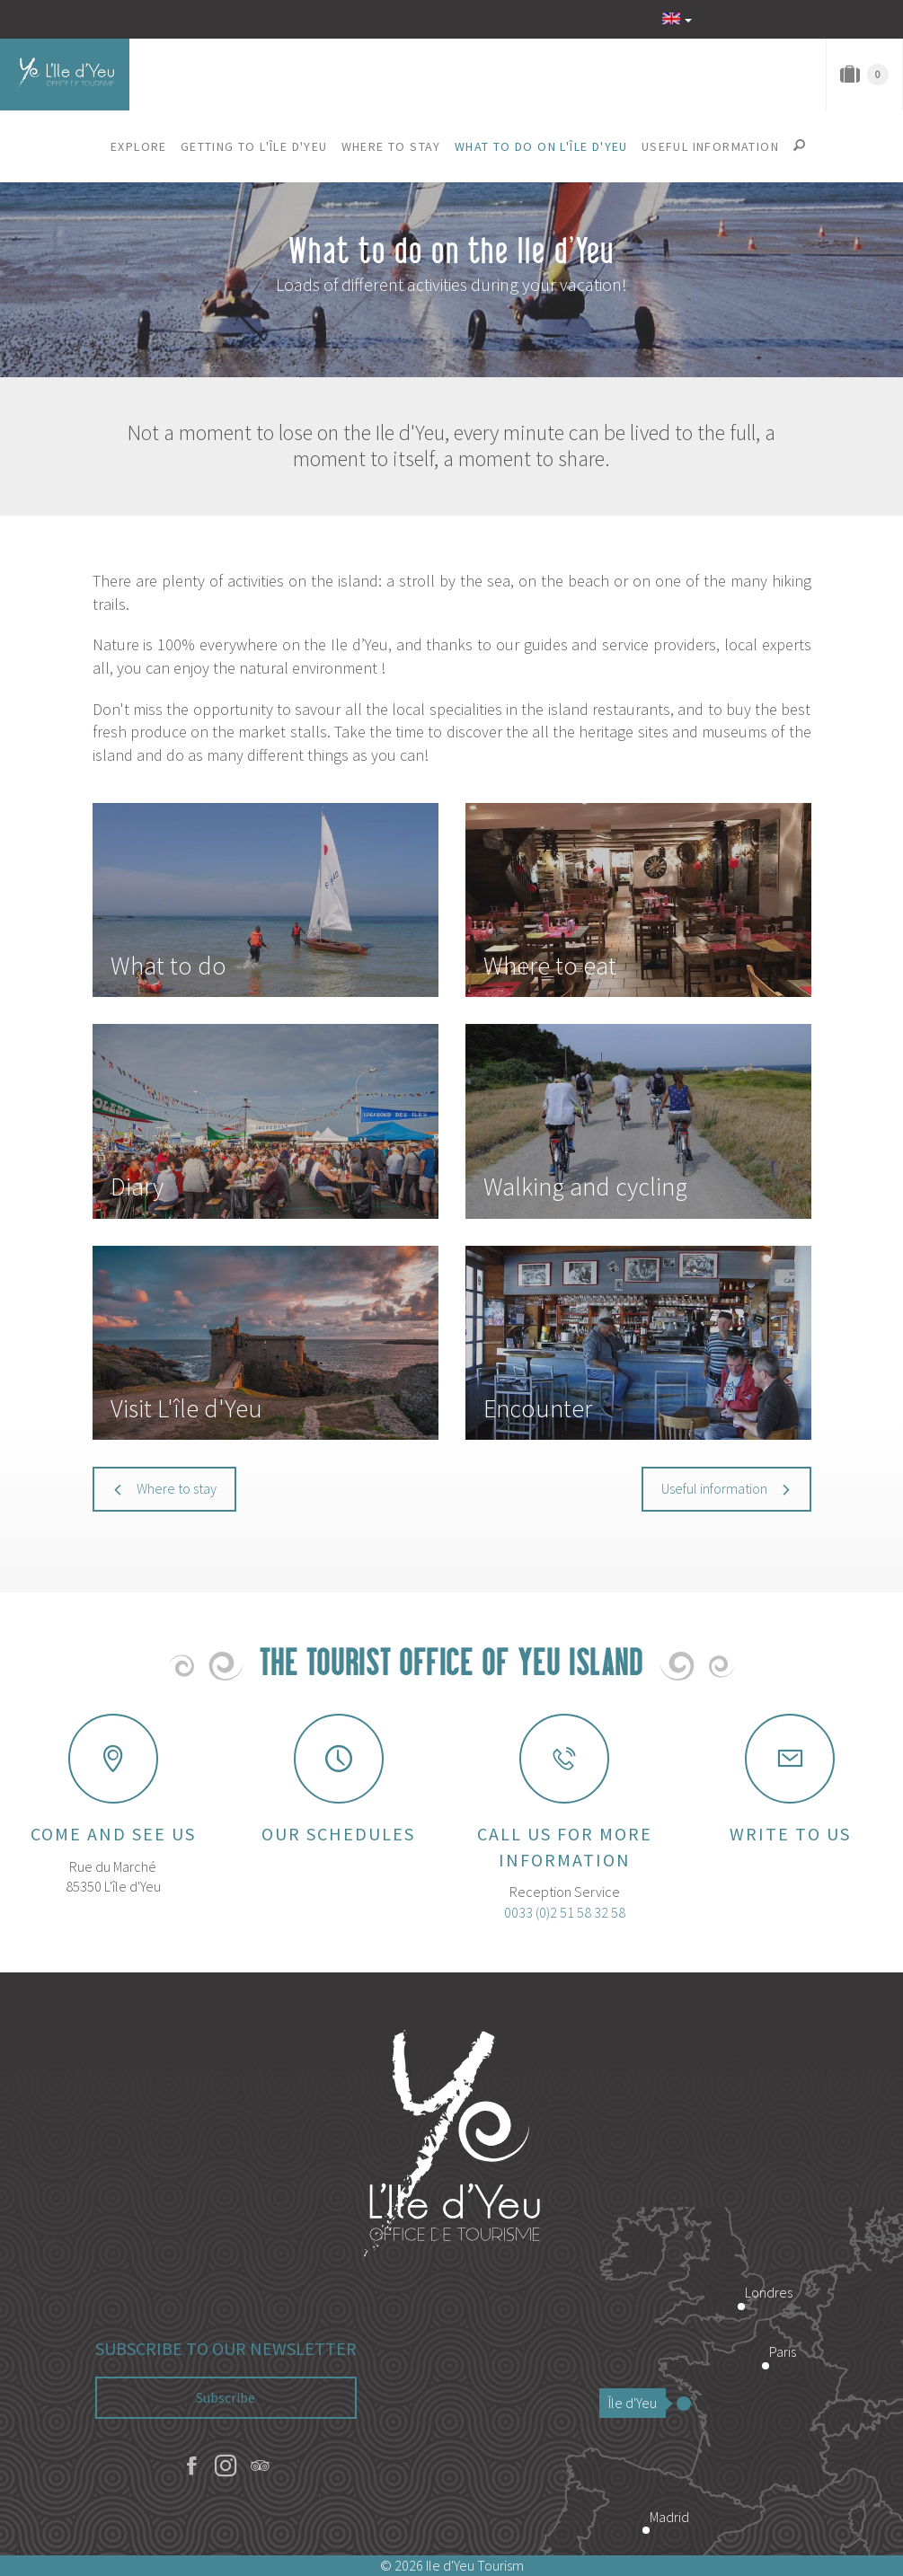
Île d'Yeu (637, 2403)
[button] (139, 146)
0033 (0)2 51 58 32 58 (564, 1912)
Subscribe (225, 2397)
